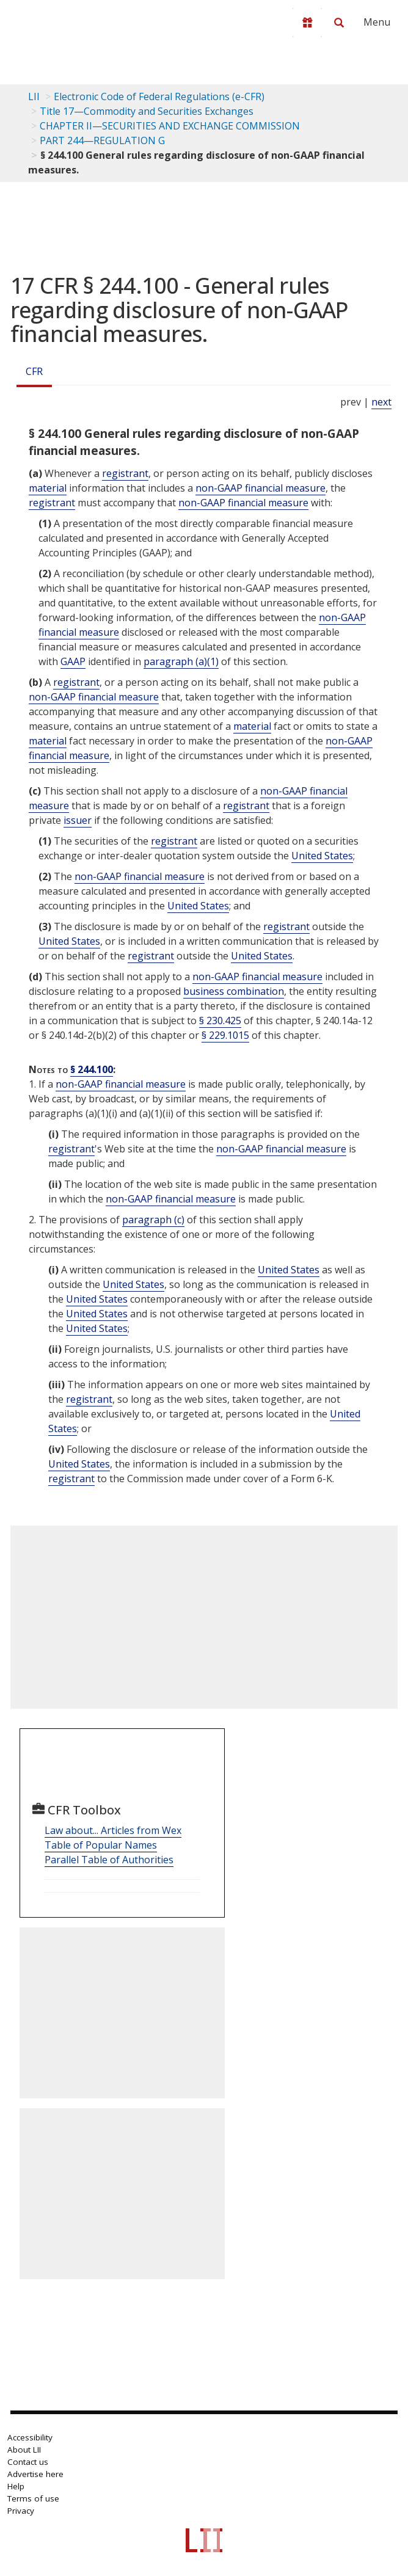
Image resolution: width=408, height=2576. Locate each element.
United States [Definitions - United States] (322, 855)
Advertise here (35, 2474)
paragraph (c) (153, 1219)
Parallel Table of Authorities (109, 1859)
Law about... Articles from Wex (113, 1830)
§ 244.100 (91, 1069)
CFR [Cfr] (34, 371)
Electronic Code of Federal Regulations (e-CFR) (159, 96)
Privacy (20, 2510)
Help (15, 2486)
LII (34, 96)
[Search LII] (339, 22)
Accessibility (30, 2437)
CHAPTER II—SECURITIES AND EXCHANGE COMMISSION (170, 126)
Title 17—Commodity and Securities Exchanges (146, 111)
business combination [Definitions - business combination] (233, 991)
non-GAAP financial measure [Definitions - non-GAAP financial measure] (260, 488)
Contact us (27, 2461)
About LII (24, 2449)
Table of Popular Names (101, 1845)
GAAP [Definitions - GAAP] (73, 661)
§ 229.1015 (225, 1035)
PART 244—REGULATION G (102, 140)
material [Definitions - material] (48, 488)
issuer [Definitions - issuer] (78, 820)
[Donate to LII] (307, 22)
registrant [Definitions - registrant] (125, 473)
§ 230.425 (220, 1020)
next (381, 402)
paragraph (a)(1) (181, 661)
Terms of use (33, 2498)
